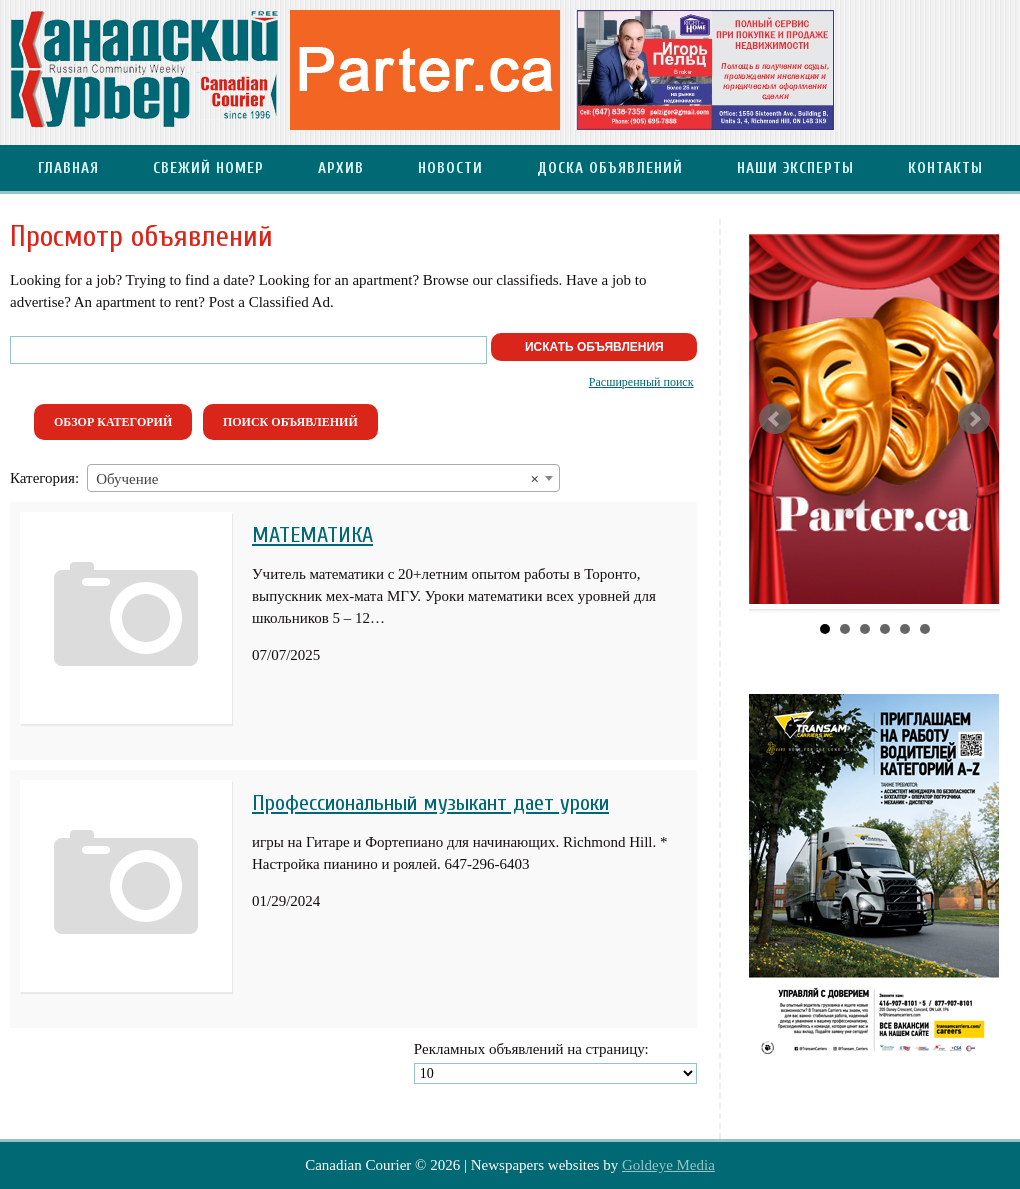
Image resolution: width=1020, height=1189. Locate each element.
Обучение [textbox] (317, 479)
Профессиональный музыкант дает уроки (430, 803)
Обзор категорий (113, 422)
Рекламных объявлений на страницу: (531, 1049)
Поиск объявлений (290, 422)
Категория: (44, 478)
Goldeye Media (668, 1165)
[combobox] (323, 478)
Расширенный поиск (641, 382)
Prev (775, 419)
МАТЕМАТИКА (312, 535)
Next (974, 419)
